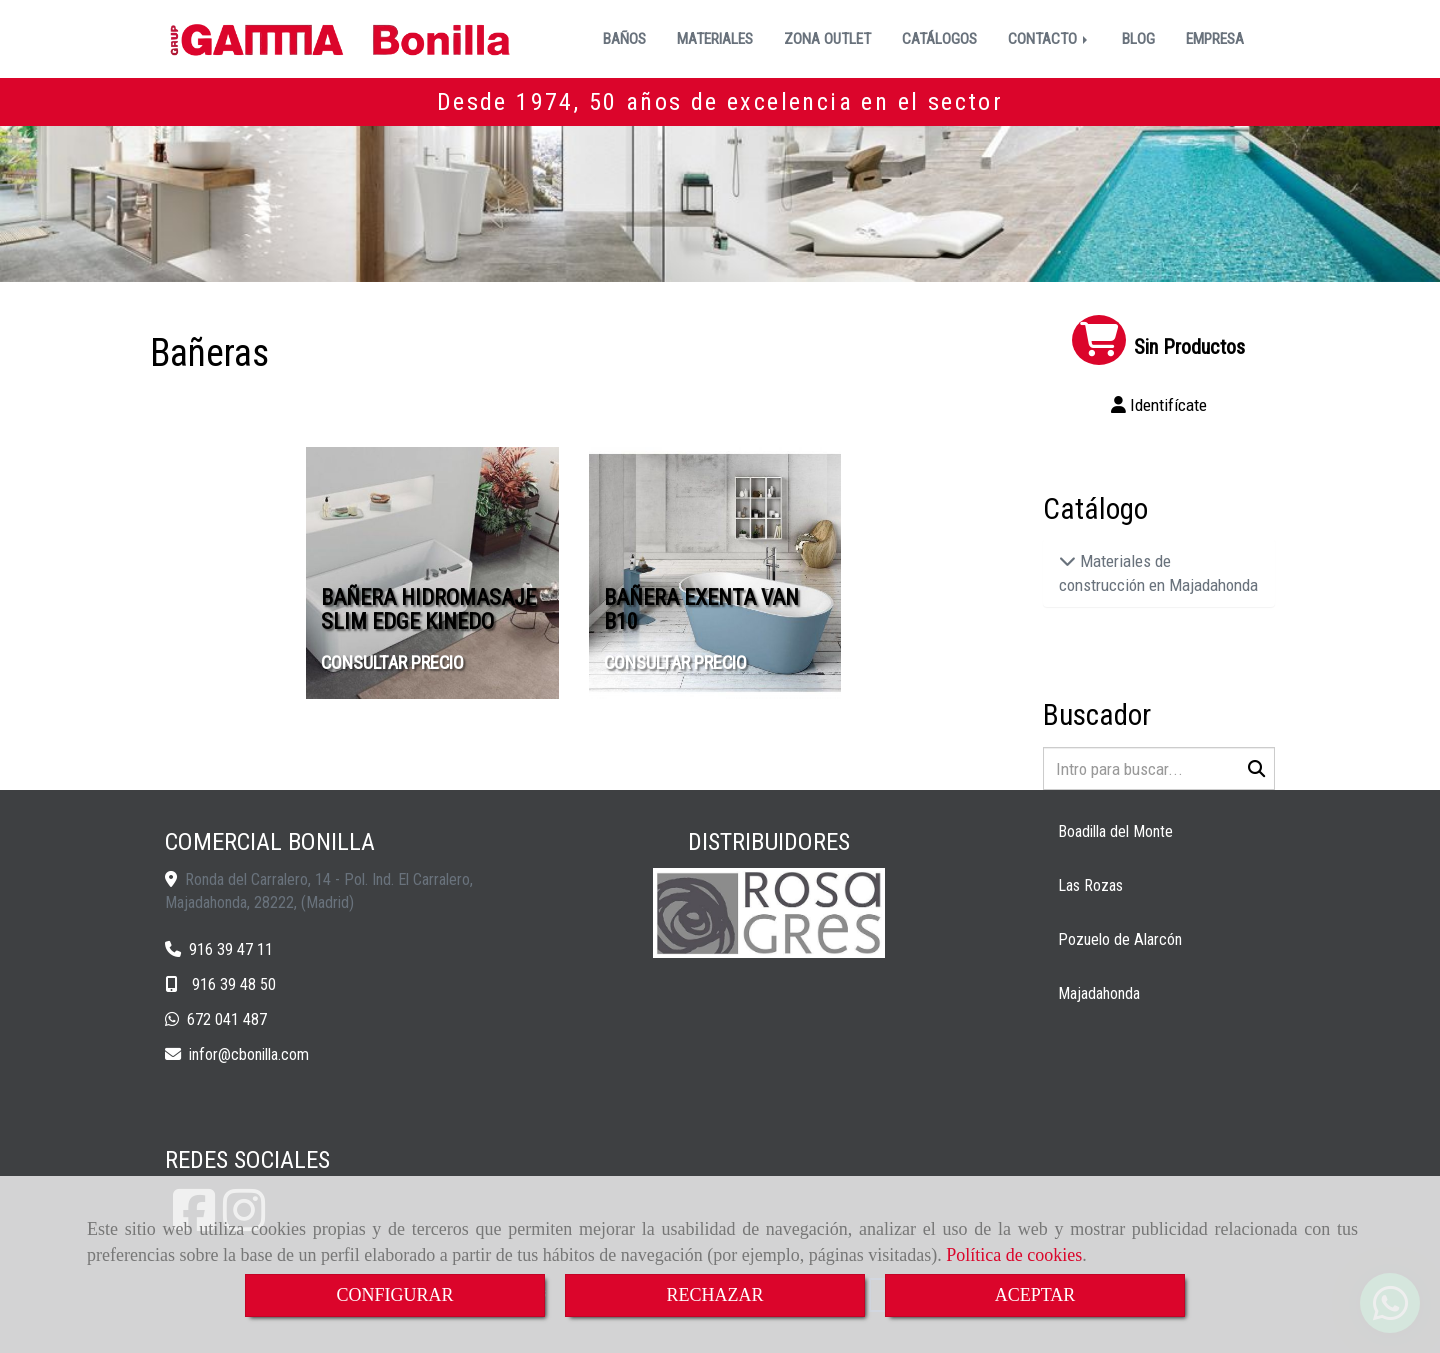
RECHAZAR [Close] (714, 1295)
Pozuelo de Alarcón (1120, 939)
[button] (1159, 405)
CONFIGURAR (394, 1295)
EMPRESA (1215, 39)
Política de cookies (1014, 1255)
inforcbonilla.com (249, 1054)
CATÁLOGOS (939, 39)
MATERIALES (715, 39)
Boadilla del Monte (1115, 831)
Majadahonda (1099, 993)
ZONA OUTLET (827, 39)
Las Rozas (1090, 885)
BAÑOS (624, 39)
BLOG (1138, 39)
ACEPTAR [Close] (1035, 1295)
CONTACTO (1049, 39)
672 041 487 (227, 1019)
